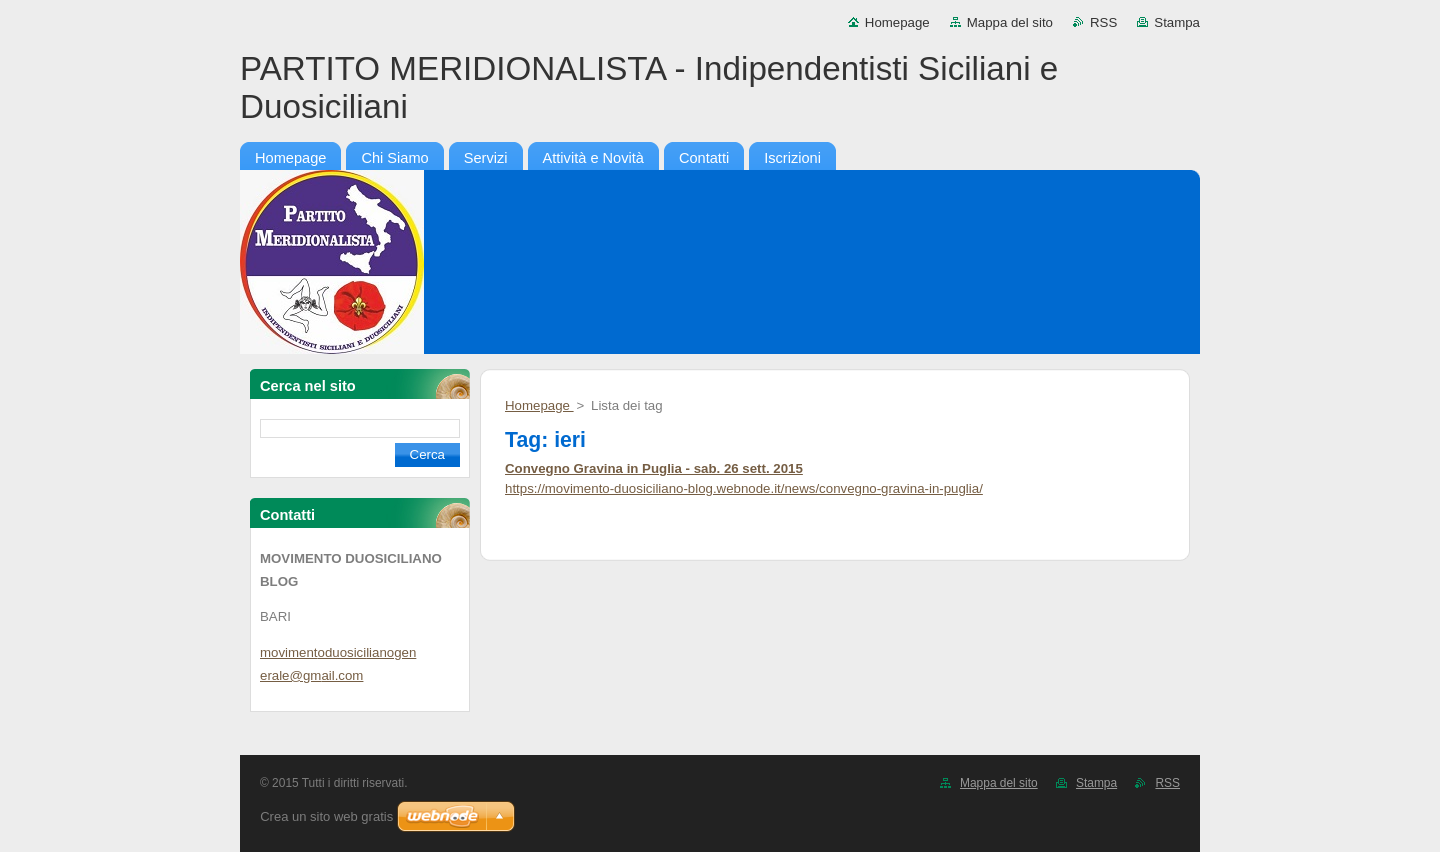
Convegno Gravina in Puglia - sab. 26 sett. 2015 (654, 468)
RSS (1103, 22)
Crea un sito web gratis (326, 816)
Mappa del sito (1010, 22)
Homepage (897, 22)
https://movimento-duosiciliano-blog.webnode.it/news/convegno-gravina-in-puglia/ (744, 488)
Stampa (1177, 22)
